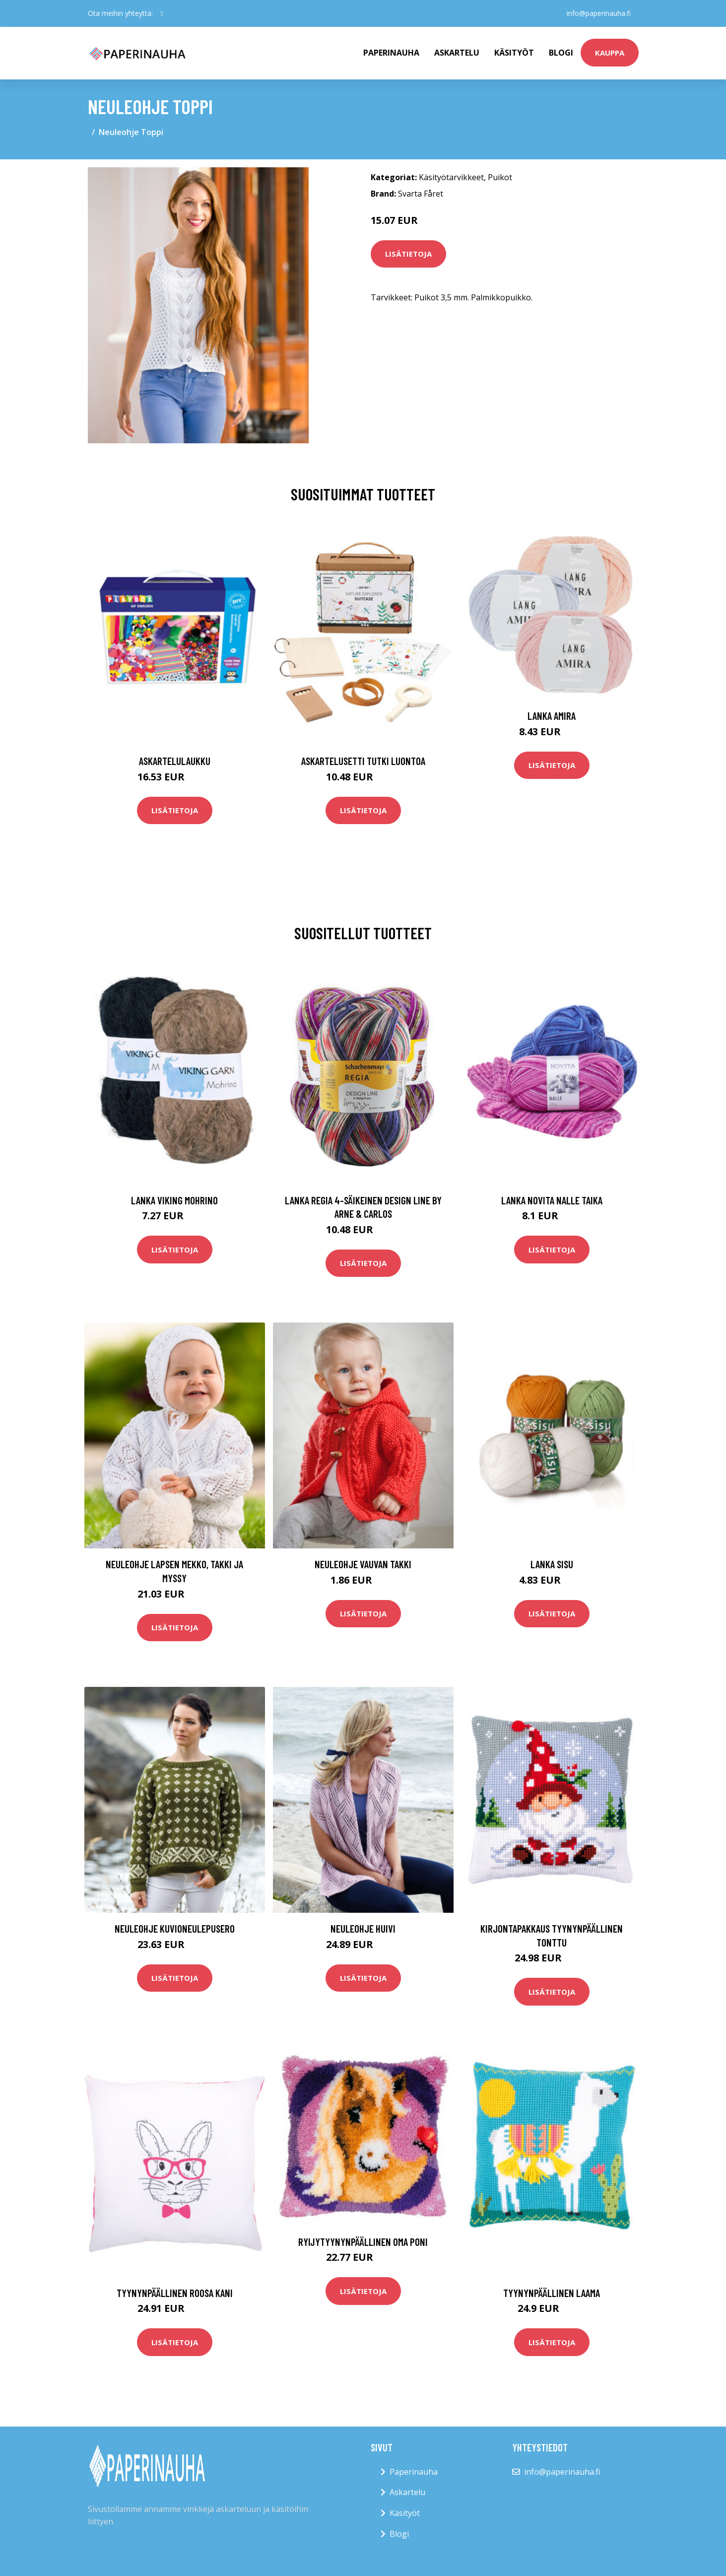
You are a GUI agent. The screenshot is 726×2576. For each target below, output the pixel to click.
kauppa (609, 53)
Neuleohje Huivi (363, 1928)
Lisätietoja (408, 254)
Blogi (561, 52)
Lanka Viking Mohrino (174, 1200)
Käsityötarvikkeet (451, 177)
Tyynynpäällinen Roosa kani (175, 2293)
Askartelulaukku (174, 761)
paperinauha (391, 52)
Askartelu (456, 52)
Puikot (500, 177)
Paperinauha (414, 2471)
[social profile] (162, 13)
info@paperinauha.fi (599, 13)
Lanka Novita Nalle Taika (551, 1200)
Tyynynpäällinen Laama (551, 2293)
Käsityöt (514, 52)
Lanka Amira (552, 715)
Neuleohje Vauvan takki (363, 1564)
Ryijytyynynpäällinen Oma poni (363, 2241)
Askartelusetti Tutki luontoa (363, 761)
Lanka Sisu (551, 1564)
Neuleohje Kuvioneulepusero (175, 1928)
